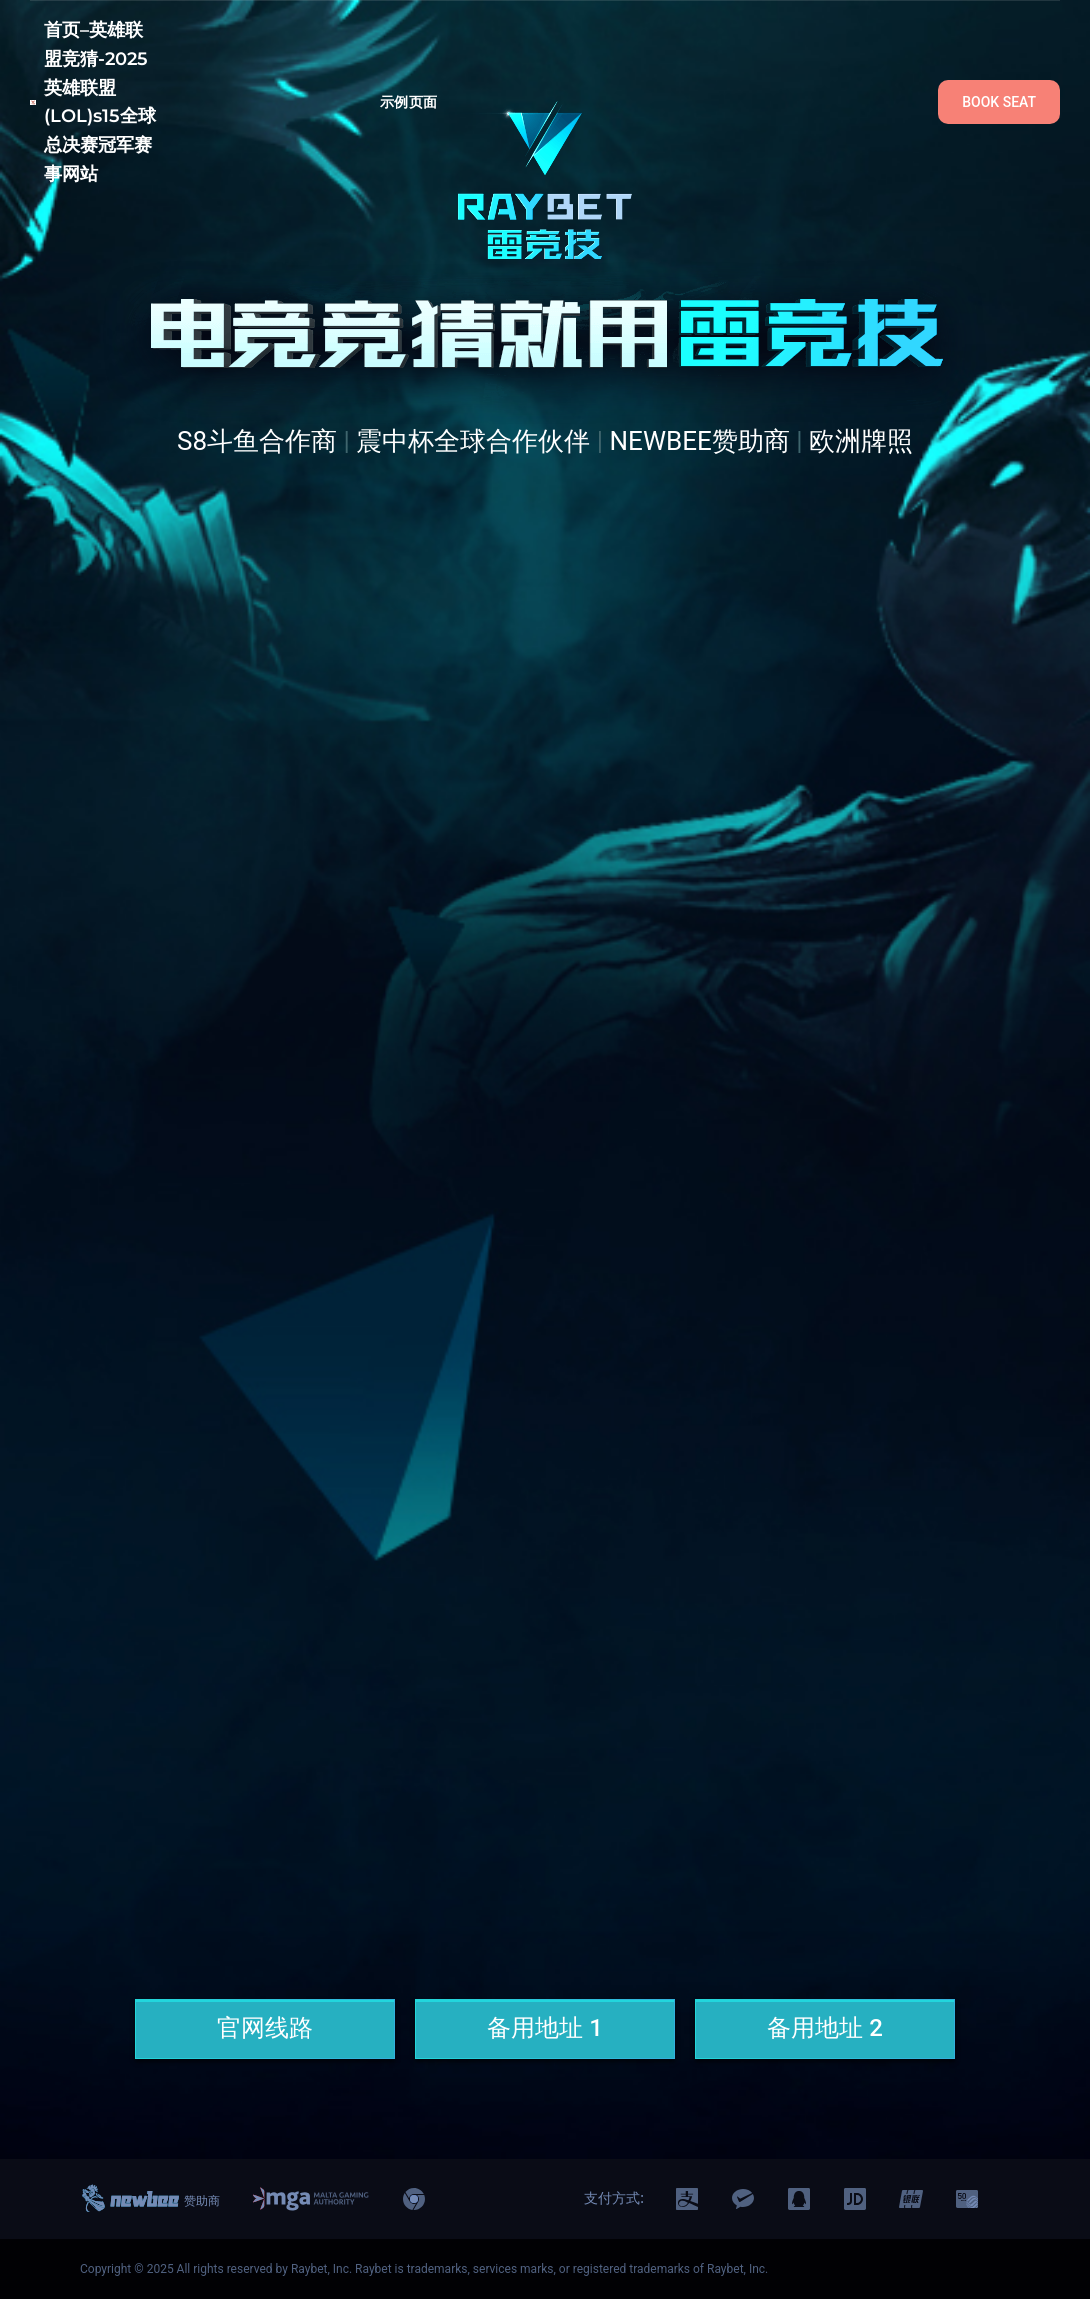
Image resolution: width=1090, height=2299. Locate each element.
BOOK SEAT (999, 102)
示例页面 (408, 102)
